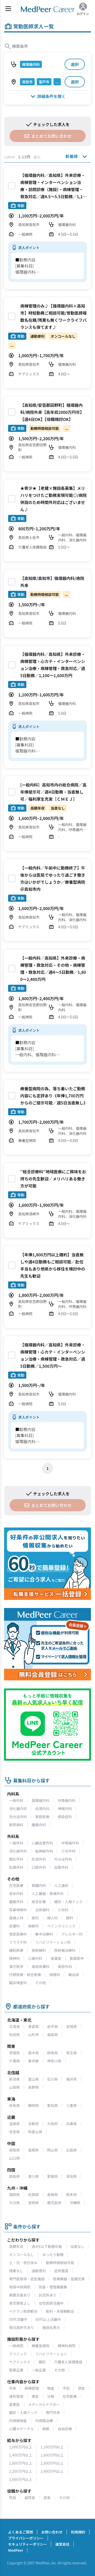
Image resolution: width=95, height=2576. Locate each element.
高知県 (71, 2176)
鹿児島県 (54, 2202)
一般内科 (16, 1800)
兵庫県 (71, 2123)
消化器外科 (18, 1851)
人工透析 (61, 1885)
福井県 (71, 2079)
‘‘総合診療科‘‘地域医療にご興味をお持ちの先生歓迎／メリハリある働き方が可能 (53, 1179)
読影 (81, 2388)
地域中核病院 (19, 2286)
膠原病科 (16, 1824)
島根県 (33, 2149)
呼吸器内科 (66, 1800)
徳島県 (14, 2176)
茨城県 (14, 2052)
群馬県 (52, 2052)
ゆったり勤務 (53, 2254)
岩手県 (52, 2026)
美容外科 (65, 1966)
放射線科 (39, 1950)
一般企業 (39, 2369)
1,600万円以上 (52, 2455)
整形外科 (16, 1859)
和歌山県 (35, 2131)
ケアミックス (19, 2361)
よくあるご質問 (20, 2531)
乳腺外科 (16, 1867)
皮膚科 (14, 1925)
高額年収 (16, 2246)
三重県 (71, 2105)
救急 (35, 2396)
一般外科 (16, 1842)
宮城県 (71, 2026)
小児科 (63, 1909)
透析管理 (16, 2396)
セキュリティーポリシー (27, 2544)
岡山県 (52, 2149)
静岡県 (33, 2105)
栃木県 (33, 2052)
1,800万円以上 (20, 2463)
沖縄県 (75, 2202)
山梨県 (14, 2087)
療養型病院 (40, 2345)
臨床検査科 (18, 1982)
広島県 (71, 2149)
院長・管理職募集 (53, 2286)
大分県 (14, 2202)
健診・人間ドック (68, 1901)
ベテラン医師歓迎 (23, 2311)
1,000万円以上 (20, 2446)
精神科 (14, 1958)
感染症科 (65, 1816)
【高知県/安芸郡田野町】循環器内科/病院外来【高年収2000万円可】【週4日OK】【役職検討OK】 (52, 412)
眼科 (69, 1917)
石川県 (52, 2079)
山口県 (14, 2158)
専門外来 (53, 2412)
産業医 (56, 1958)
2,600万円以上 (20, 2479)
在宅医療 (16, 1885)
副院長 (30, 2497)
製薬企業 (16, 2369)
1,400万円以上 (20, 2455)
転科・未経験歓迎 (60, 2311)
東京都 (33, 2060)
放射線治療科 (64, 1950)
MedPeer (15, 2550)
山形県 (33, 2034)
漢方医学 (16, 1966)
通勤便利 (39, 2270)
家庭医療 (42, 1816)
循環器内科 (40, 1800)
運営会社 (62, 2544)
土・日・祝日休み (23, 2262)
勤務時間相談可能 (60, 2262)
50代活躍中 (18, 2319)
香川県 (33, 2176)
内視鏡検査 (18, 2420)
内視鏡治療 (44, 2420)
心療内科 (35, 1958)
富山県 (33, 2079)
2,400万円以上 (52, 2471)
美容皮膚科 (40, 1966)
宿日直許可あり (21, 2327)
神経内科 (65, 1808)
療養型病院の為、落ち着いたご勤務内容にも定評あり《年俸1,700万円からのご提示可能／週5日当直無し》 (53, 1095)
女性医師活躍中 (51, 2303)
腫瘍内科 (39, 1824)
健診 (42, 2361)
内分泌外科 (63, 1859)
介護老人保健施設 (68, 2361)
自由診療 (65, 2428)
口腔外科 (39, 1867)
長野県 (33, 2087)
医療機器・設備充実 (69, 2278)
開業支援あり (19, 2295)
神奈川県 (54, 2060)
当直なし (77, 2246)
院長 (12, 2497)
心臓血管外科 (42, 1842)
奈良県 (14, 2131)
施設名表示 (51, 2327)
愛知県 (52, 2105)
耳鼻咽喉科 (18, 1909)
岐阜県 (14, 2105)
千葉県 (14, 2060)
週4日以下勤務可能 (47, 2246)
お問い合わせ (52, 2531)
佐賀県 (33, 2194)
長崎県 (52, 2194)
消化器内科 (18, 1808)
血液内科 (42, 1808)
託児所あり (47, 2295)
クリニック (18, 2353)
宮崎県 (33, 2202)
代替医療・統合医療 (25, 1974)
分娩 (50, 2396)
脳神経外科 (44, 1851)
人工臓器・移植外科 (48, 1893)
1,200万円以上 (52, 2446)
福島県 (52, 2034)
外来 (12, 2388)
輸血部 (73, 1974)
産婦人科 (16, 1917)
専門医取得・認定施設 (27, 2278)
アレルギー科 (72, 1934)
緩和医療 (16, 1950)
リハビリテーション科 (53, 1942)
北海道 (14, 2026)
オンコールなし (21, 2254)
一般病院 (16, 2345)
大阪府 (52, 2123)
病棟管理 (32, 2388)
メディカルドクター (44, 2404)
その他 (40, 1982)
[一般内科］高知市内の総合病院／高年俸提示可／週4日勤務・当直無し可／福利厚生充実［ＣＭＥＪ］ (53, 792)
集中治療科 (44, 1934)
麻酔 (45, 2428)
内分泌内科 (18, 1816)
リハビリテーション (51, 2353)
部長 (47, 2497)
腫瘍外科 (16, 1901)
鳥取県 (14, 2149)
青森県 (33, 2026)
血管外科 (61, 1867)
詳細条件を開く (47, 96)
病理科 (54, 1974)
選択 (75, 64)
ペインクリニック (61, 1925)
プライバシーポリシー (26, 2538)
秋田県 (14, 2034)
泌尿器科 (42, 1909)
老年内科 (16, 1893)
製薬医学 (77, 1958)
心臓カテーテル (21, 2428)
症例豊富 (61, 2270)
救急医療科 (18, 1934)
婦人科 (52, 1917)
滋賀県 (14, 2123)
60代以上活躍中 (48, 2319)
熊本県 (71, 2194)
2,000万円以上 (52, 2463)
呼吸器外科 (70, 1842)
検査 (50, 2388)
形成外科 (39, 1859)
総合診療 (39, 1901)
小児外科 (68, 1851)
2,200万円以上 (20, 2471)
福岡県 (14, 2194)
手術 (66, 2388)
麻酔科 (33, 1925)
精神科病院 (66, 2345)
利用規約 (78, 2531)
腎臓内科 (39, 1885)
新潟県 (14, 2079)
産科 (35, 1917)
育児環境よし (19, 2303)
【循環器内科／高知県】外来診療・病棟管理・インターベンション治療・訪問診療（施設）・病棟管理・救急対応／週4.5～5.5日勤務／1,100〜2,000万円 (52, 189)
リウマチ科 (18, 1942)
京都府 (33, 2123)
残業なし (16, 2270)
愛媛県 (52, 2176)
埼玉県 (71, 2052)
